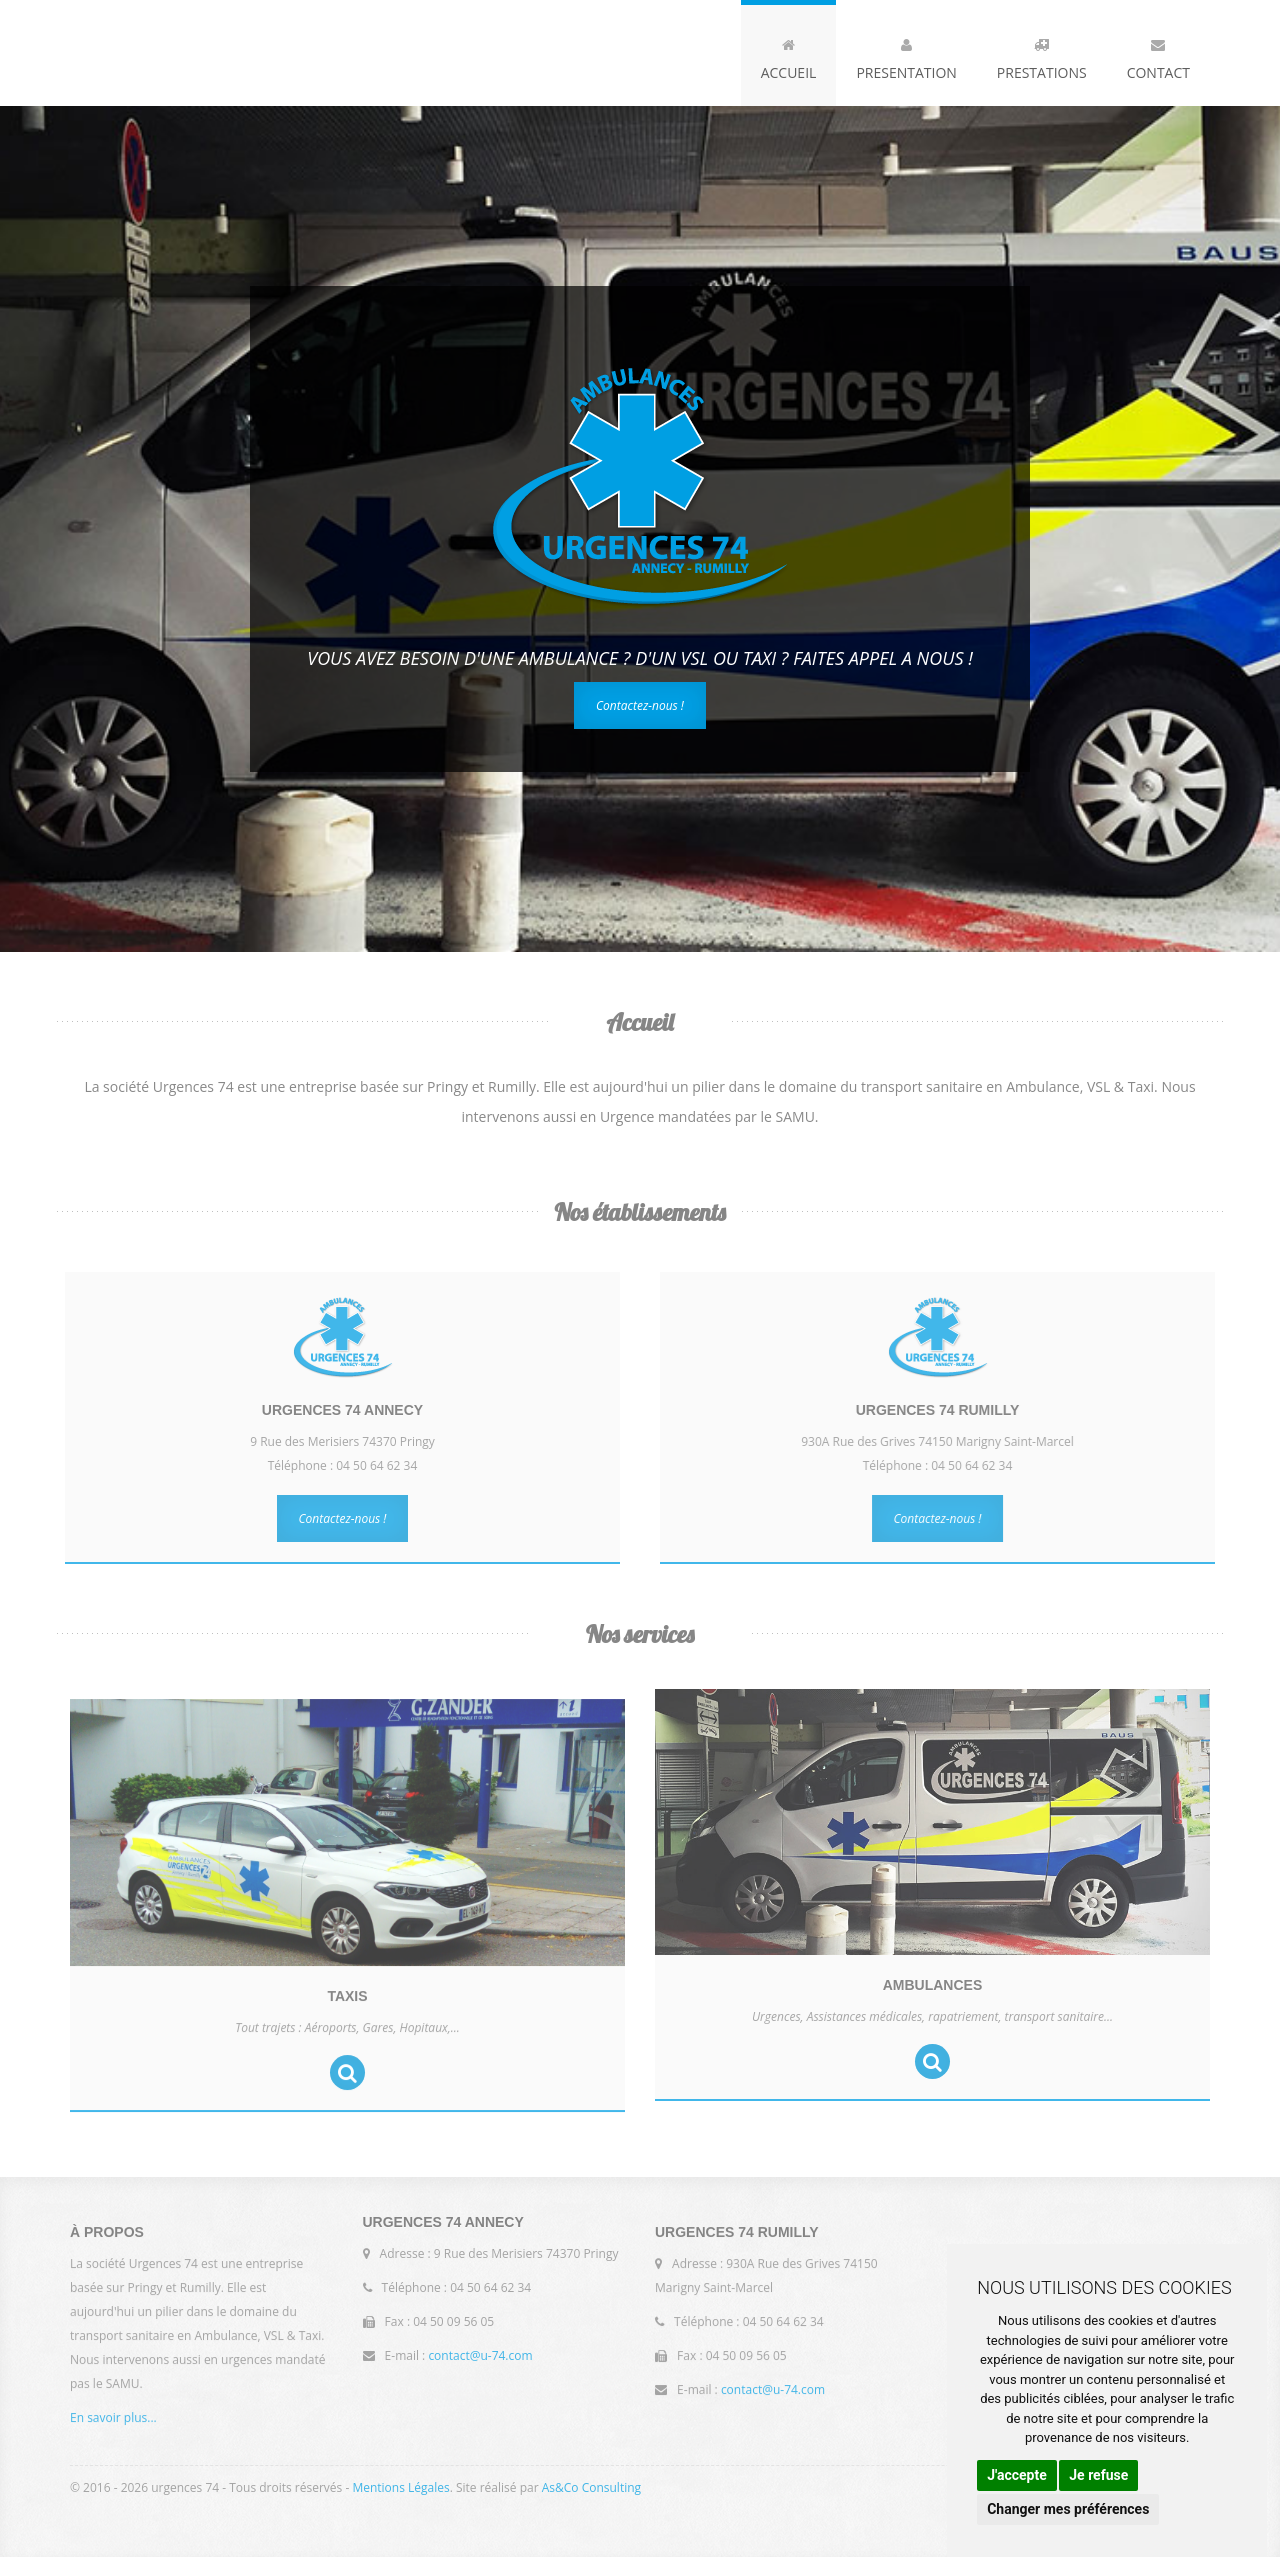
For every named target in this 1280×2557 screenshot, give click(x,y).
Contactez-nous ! (640, 705)
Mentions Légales (400, 2482)
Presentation (906, 55)
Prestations (1042, 55)
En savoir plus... (113, 2423)
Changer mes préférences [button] (1068, 2509)
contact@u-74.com (480, 2350)
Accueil (789, 55)
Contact (1158, 55)
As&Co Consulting (591, 2482)
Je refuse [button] (1098, 2475)
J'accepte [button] (1017, 2475)
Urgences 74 (225, 53)
